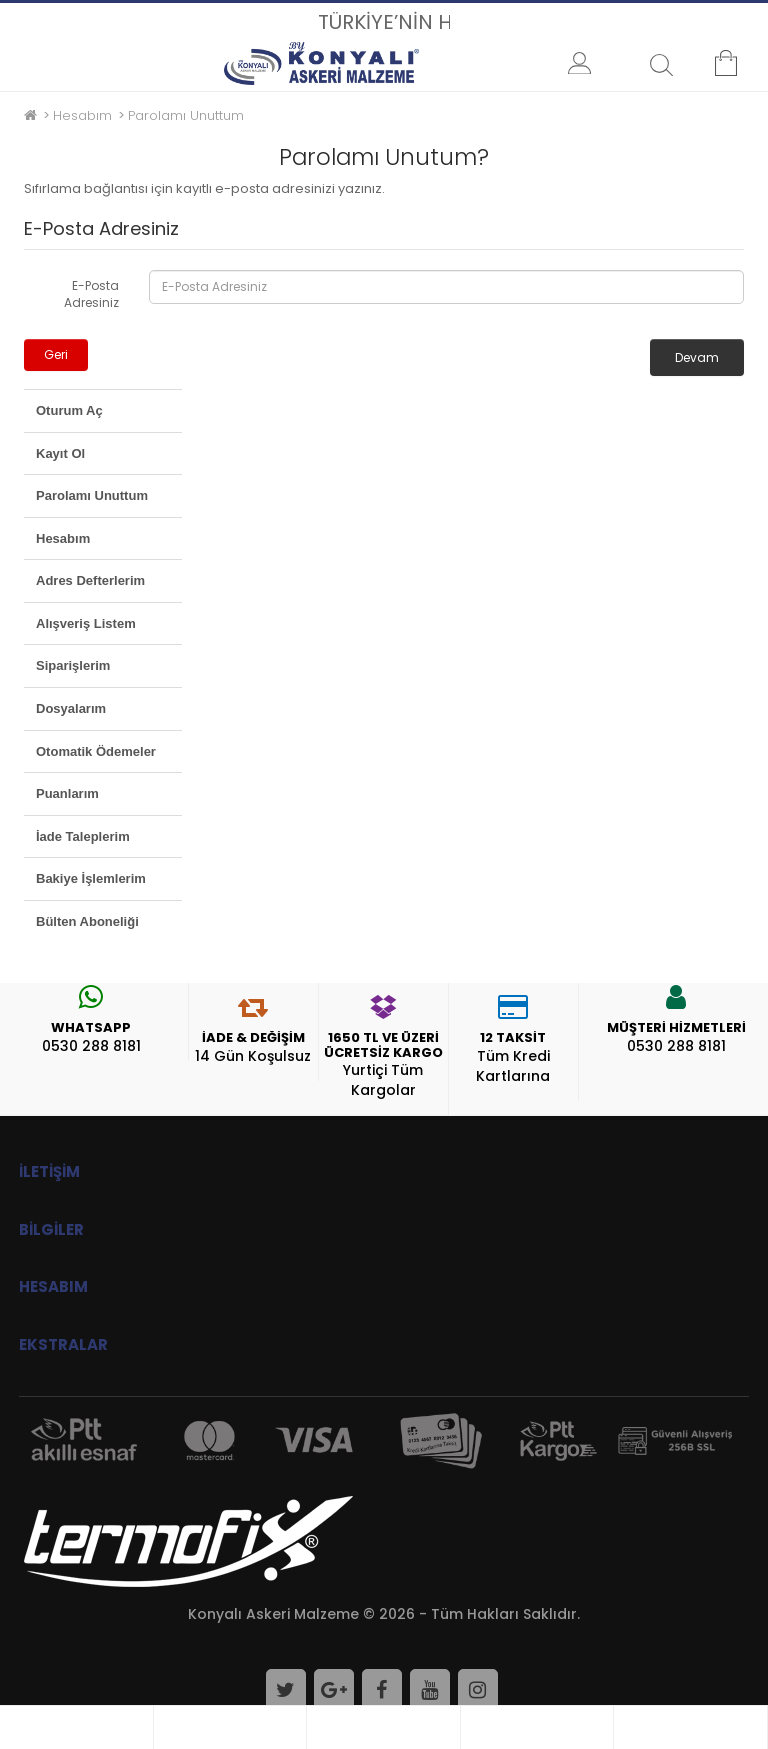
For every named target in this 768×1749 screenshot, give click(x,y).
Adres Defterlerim (90, 580)
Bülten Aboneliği (87, 921)
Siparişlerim (73, 665)
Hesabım (82, 115)
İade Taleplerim (83, 836)
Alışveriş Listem (86, 623)
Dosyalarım (71, 708)
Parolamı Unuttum (186, 115)
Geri (56, 354)
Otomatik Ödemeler (96, 751)
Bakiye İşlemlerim (91, 878)
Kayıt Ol (60, 453)
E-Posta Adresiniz (91, 294)
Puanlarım (67, 793)
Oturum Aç (69, 410)
